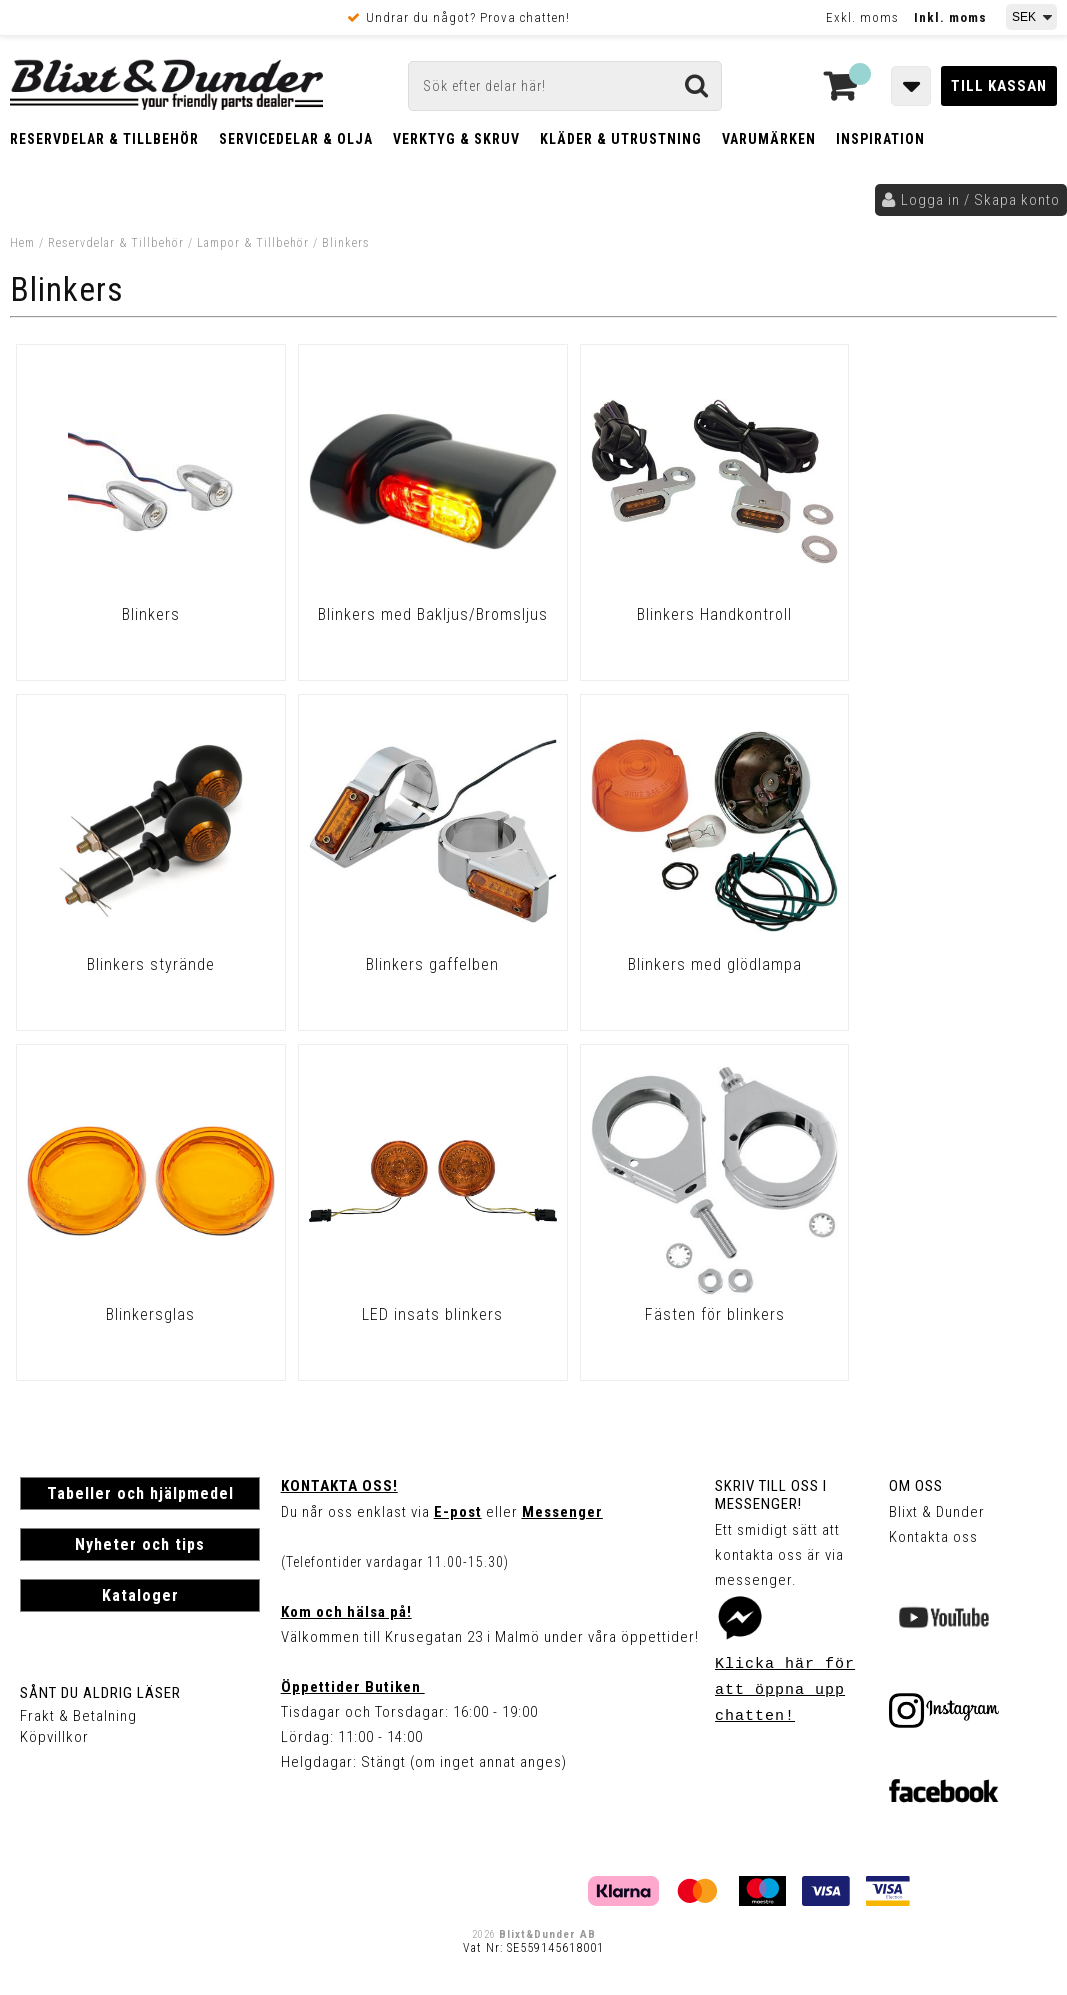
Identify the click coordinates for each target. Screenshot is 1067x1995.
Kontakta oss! (339, 1486)
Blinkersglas (664, 964)
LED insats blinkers (926, 964)
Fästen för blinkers (141, 1314)
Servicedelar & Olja (296, 139)
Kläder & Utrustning (621, 139)
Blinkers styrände (926, 614)
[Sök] (565, 86)
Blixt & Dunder (937, 1512)
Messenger (562, 1512)
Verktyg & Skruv (456, 139)
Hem (22, 243)
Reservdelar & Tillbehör (104, 139)
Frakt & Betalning (78, 1716)
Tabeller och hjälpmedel (140, 1493)
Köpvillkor (54, 1737)
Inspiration (880, 139)
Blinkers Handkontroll (664, 614)
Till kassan (999, 86)
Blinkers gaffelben (140, 964)
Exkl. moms (862, 17)
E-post (458, 1512)
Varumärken (769, 139)
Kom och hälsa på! (346, 1612)
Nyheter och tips (140, 1544)
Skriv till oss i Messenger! (771, 1495)
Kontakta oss (933, 1537)
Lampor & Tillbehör (253, 243)
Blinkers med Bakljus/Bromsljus (402, 624)
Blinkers (346, 243)
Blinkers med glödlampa (403, 964)
